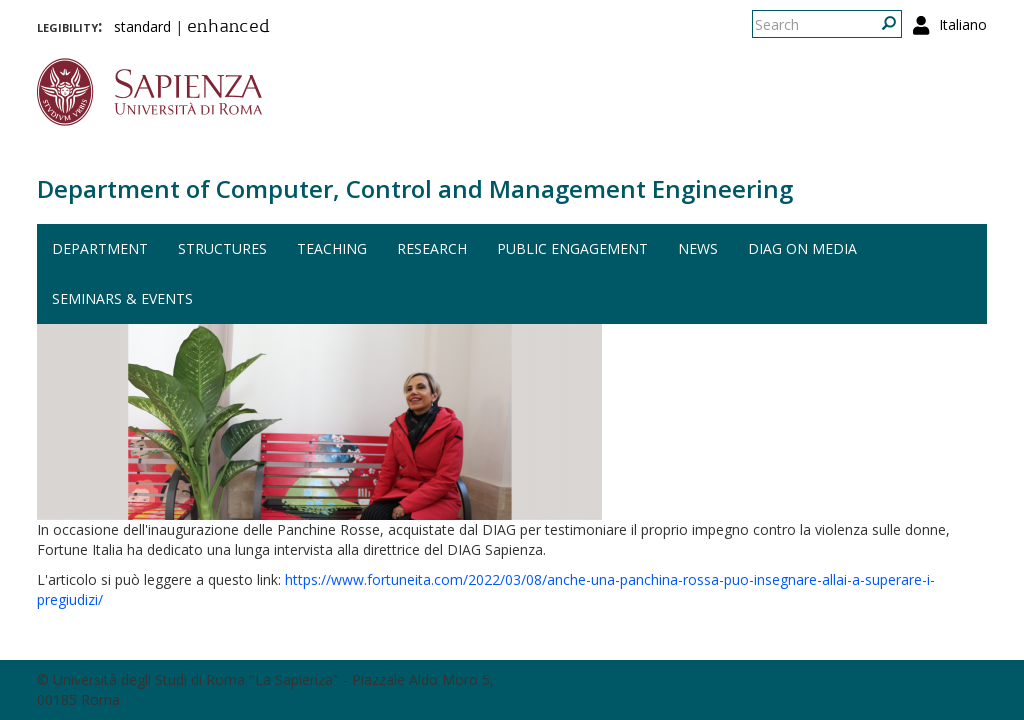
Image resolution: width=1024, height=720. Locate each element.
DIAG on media (802, 248)
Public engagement (572, 248)
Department (100, 248)
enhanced (228, 28)
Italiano (963, 24)
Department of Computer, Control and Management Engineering (415, 188)
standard (142, 26)
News (698, 248)
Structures (222, 248)
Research (432, 248)
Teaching (332, 248)
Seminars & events (122, 298)
